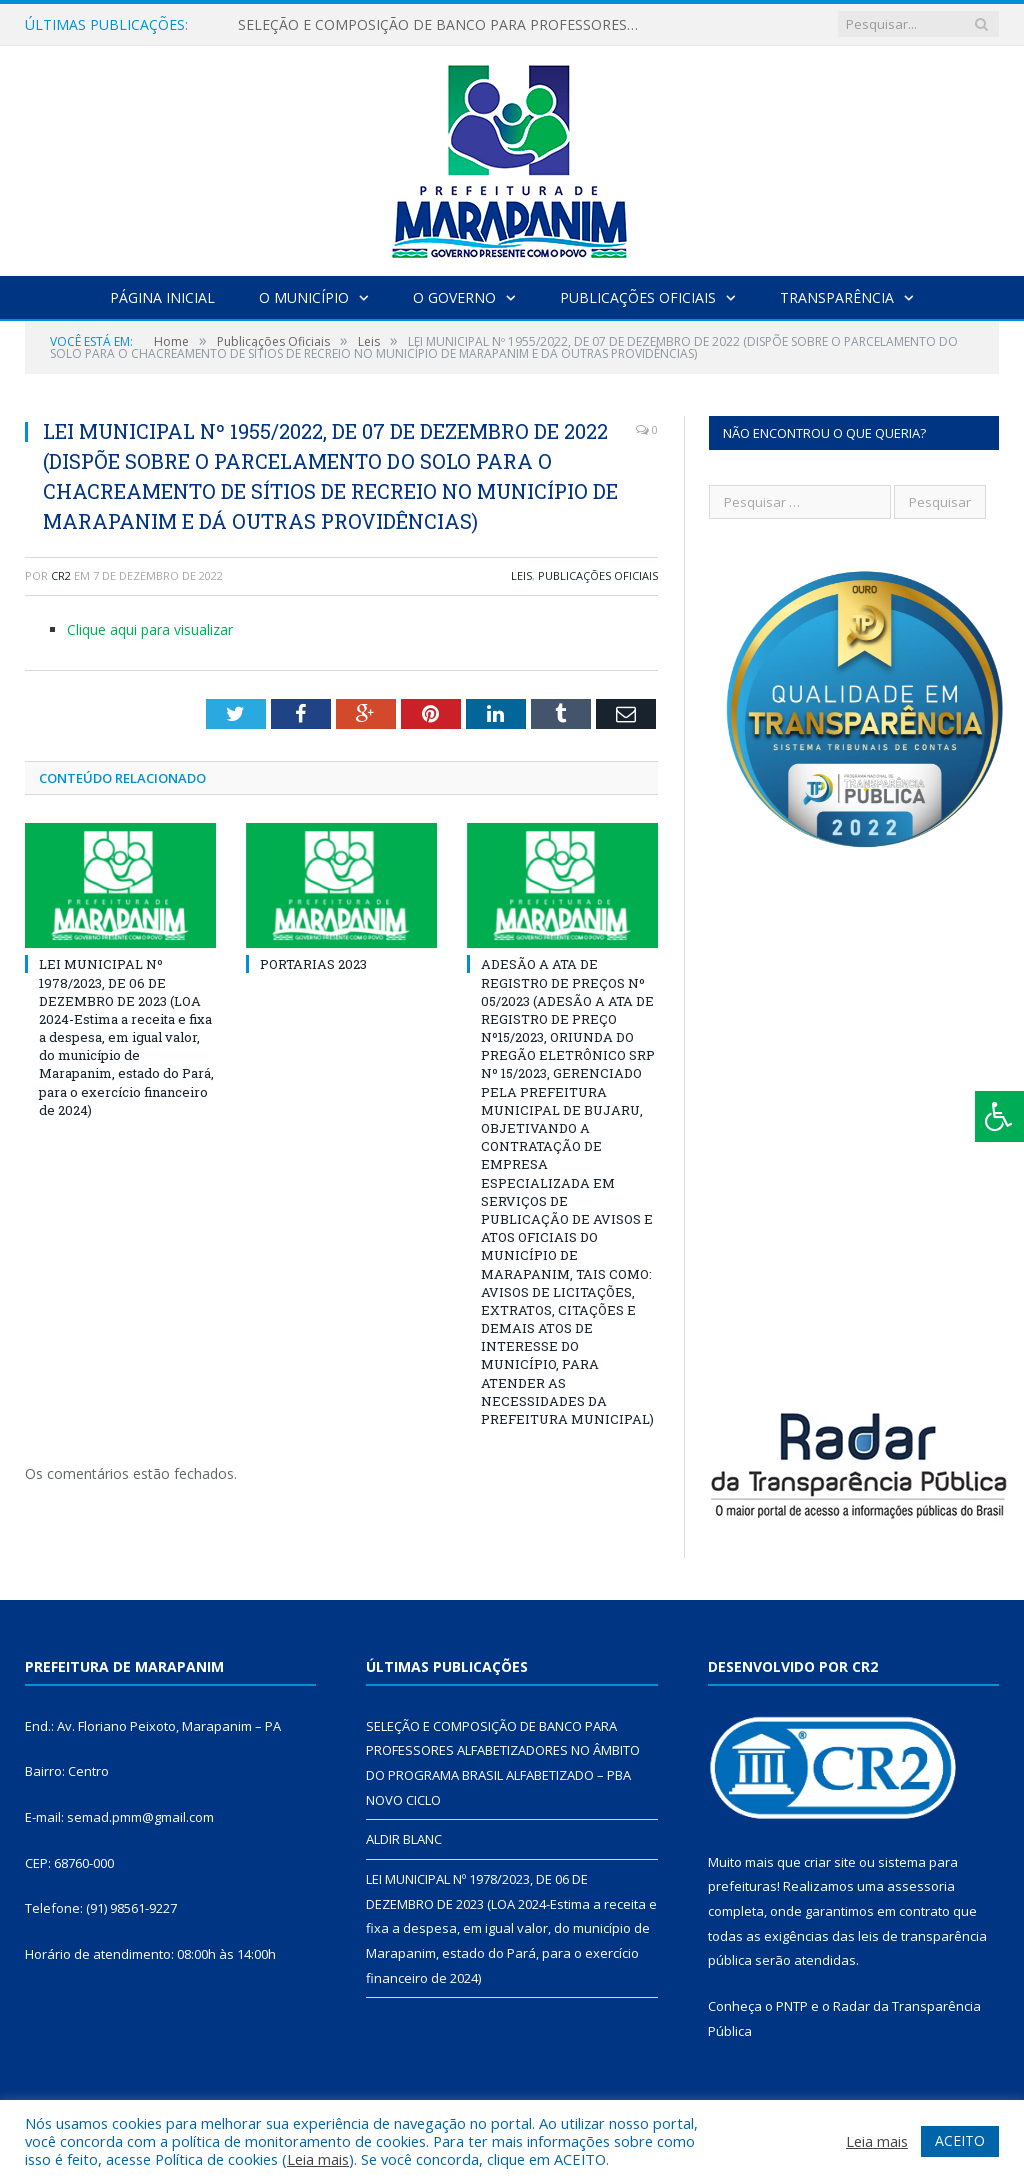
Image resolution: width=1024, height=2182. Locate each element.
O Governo (454, 297)
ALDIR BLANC (404, 1839)
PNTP (792, 2006)
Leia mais (318, 2159)
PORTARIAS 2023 (313, 964)
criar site (830, 1862)
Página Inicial (162, 297)
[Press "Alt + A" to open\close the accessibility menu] (999, 1116)
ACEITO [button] (960, 2140)
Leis (521, 575)
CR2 (61, 575)
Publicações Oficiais (638, 297)
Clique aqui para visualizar (150, 629)
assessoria (921, 1886)
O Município (304, 297)
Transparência (837, 297)
